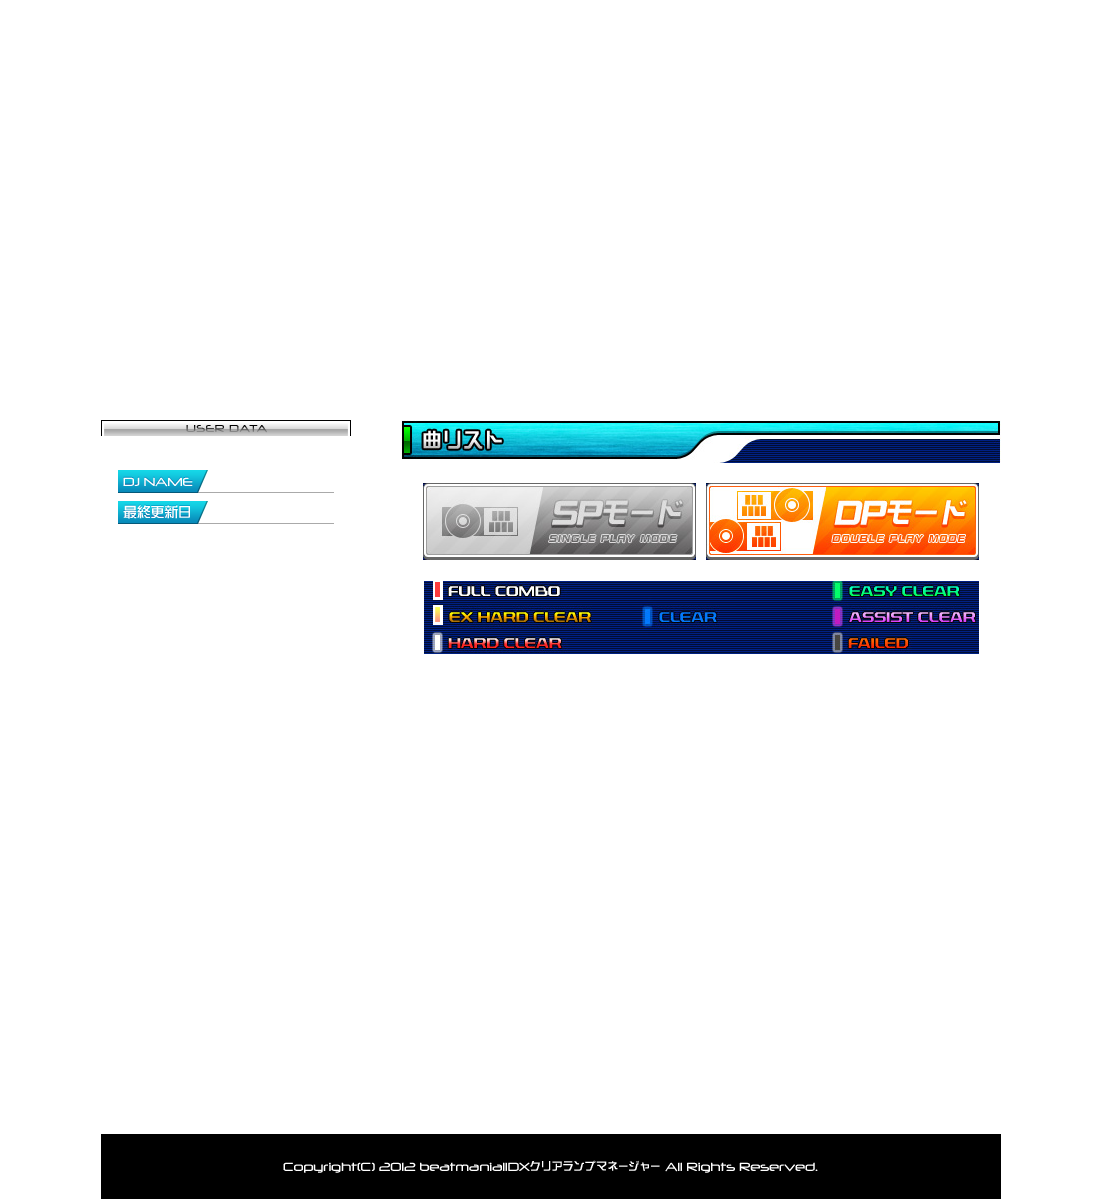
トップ (216, 1107)
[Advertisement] (635, 915)
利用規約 (766, 1107)
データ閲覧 (626, 335)
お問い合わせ (926, 335)
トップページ (176, 335)
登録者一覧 (476, 335)
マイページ (326, 335)
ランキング (776, 335)
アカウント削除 (653, 1107)
